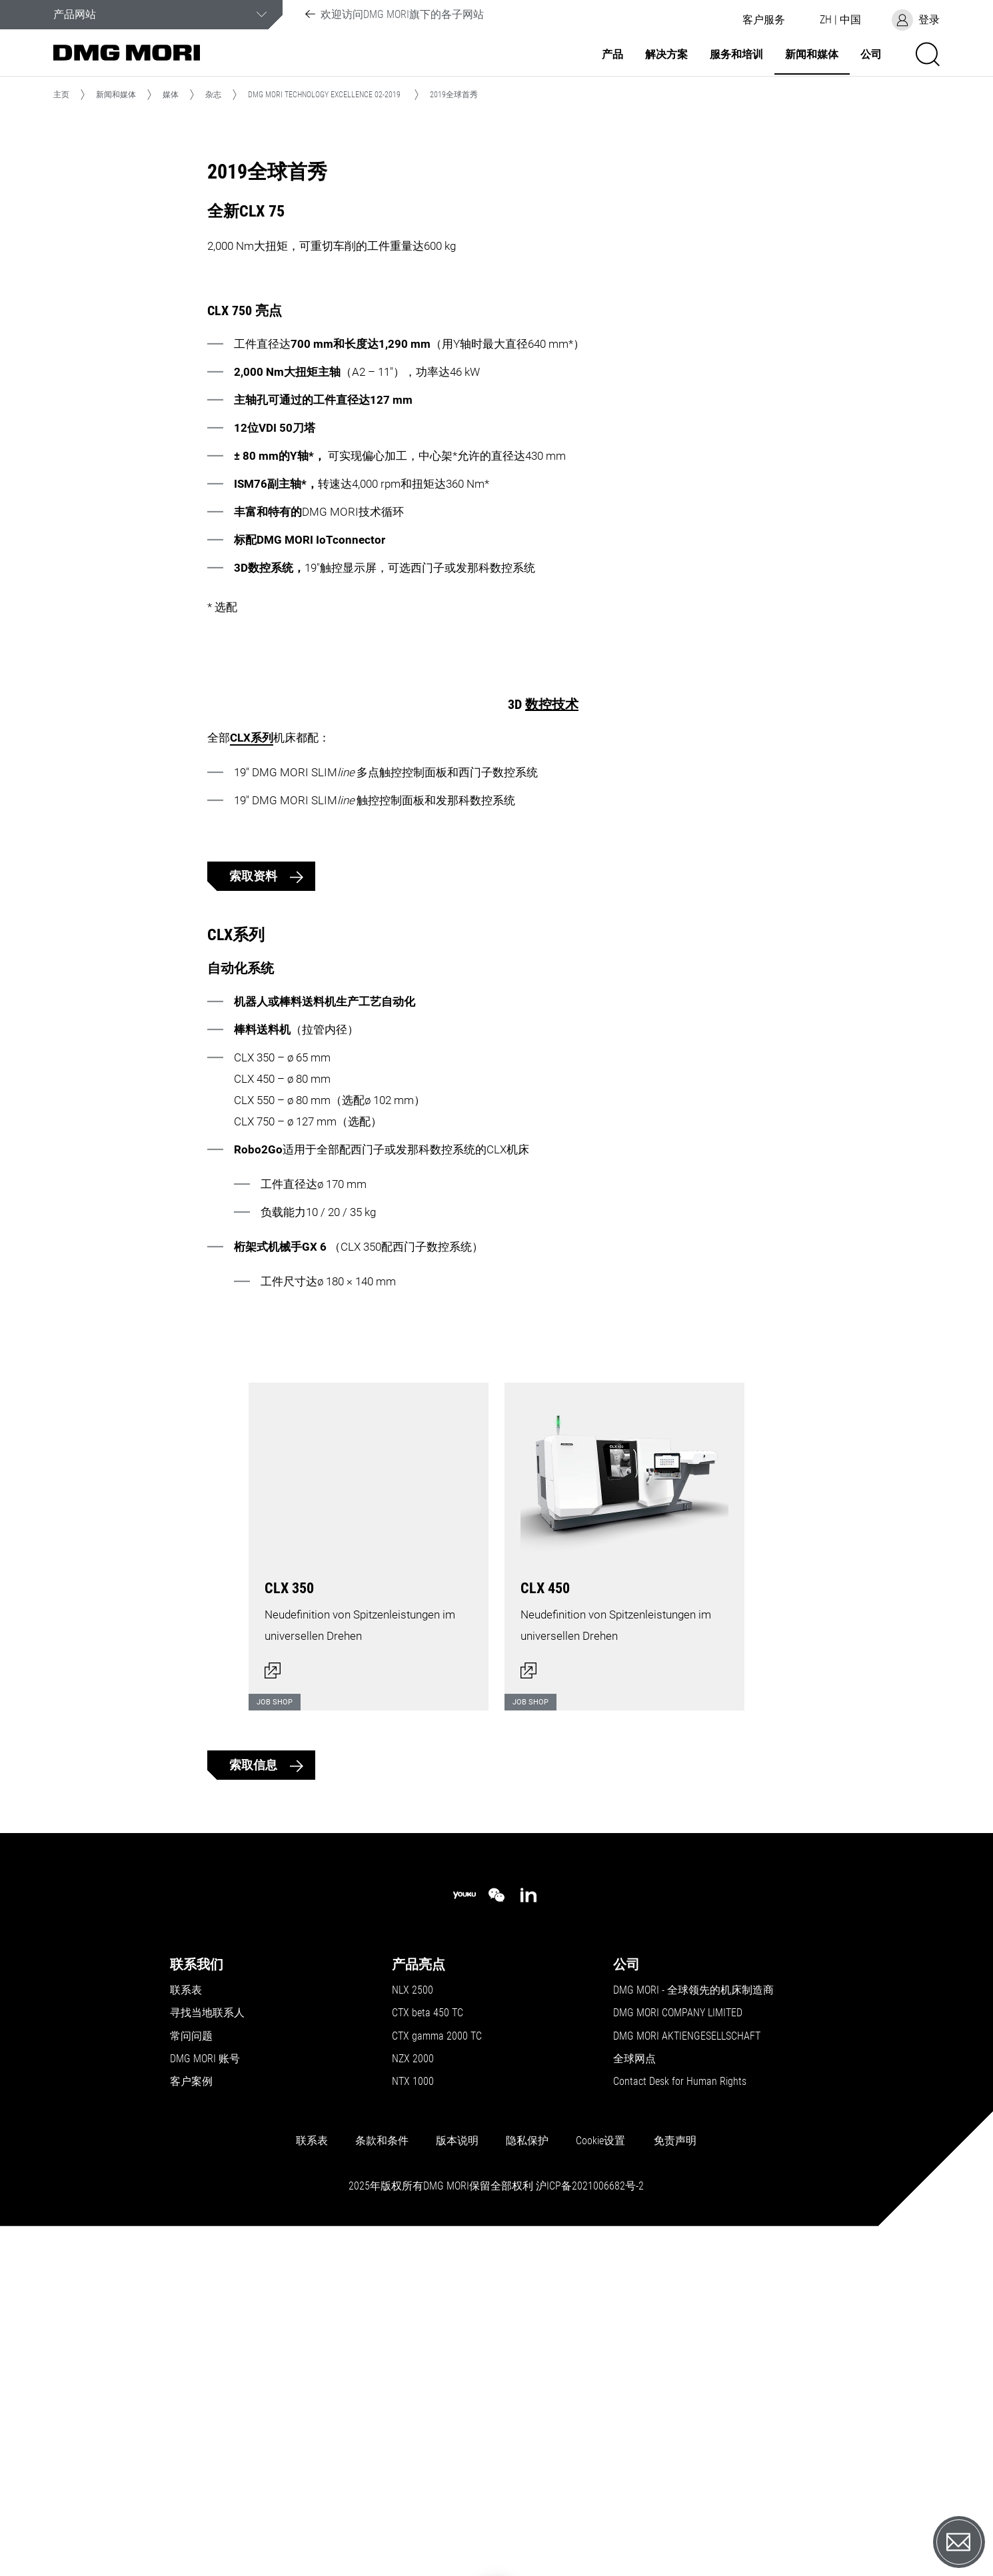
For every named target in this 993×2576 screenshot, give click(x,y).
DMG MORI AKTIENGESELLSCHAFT (686, 2371)
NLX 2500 (412, 2325)
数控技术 (551, 975)
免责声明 (675, 2476)
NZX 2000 (413, 2394)
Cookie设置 (600, 2476)
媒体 (171, 94)
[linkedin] (528, 2231)
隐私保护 (527, 2476)
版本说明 (457, 2476)
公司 (871, 55)
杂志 (213, 94)
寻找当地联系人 (207, 2349)
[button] (763, 20)
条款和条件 (382, 2476)
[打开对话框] (369, 1874)
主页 (61, 94)
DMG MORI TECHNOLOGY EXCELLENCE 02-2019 (324, 94)
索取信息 (254, 2101)
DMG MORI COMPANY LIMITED (677, 2349)
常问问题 (191, 2371)
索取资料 (254, 1190)
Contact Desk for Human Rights (679, 2417)
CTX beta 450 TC (427, 2349)
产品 (612, 55)
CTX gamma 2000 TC (437, 2371)
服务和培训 (736, 55)
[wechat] (496, 2231)
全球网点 (634, 2394)
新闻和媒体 (811, 55)
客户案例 (191, 2417)
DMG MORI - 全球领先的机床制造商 (693, 2325)
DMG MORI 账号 (205, 2394)
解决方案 (666, 55)
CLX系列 (552, 1008)
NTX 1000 (413, 2417)
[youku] (464, 2230)
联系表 (186, 2325)
